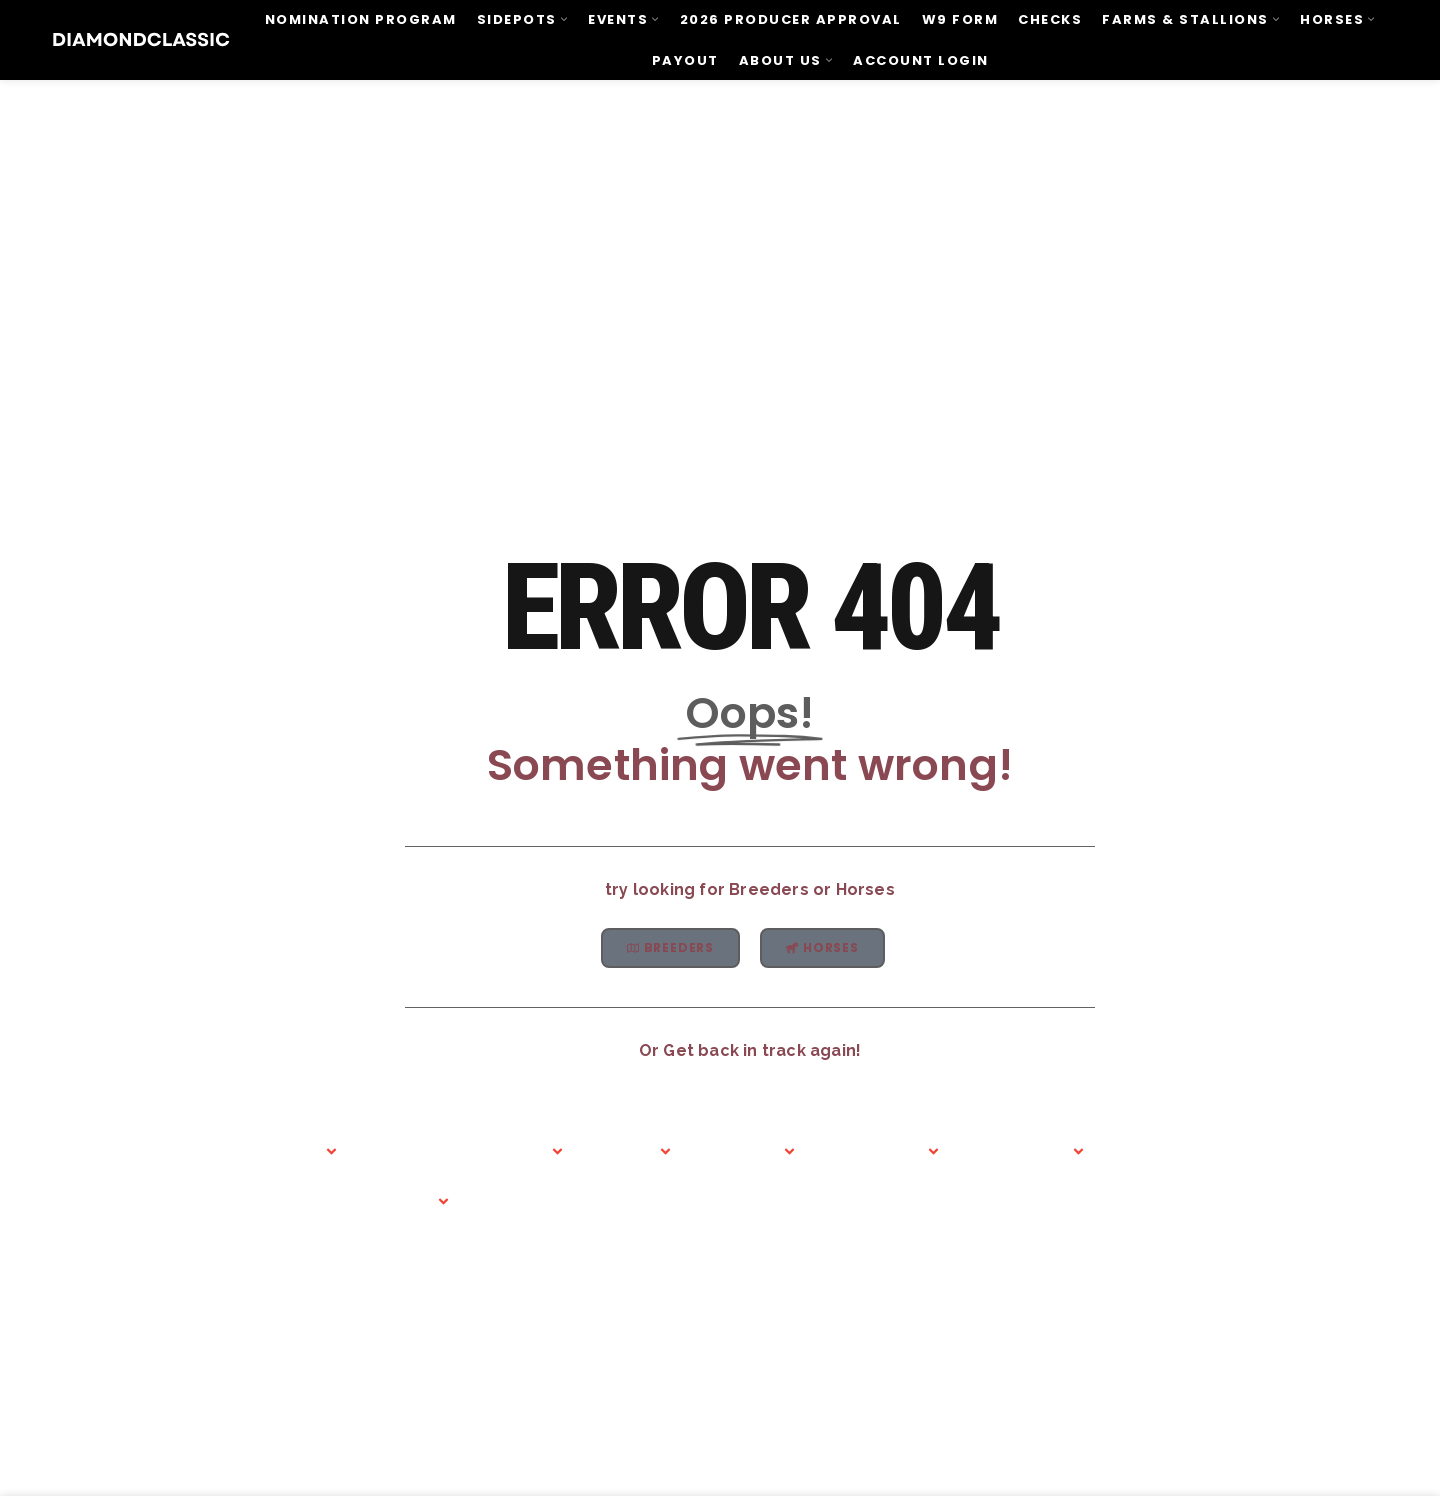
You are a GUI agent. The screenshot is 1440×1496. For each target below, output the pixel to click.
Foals (662, 1132)
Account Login (1377, 1132)
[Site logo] (141, 39)
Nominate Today (1052, 1132)
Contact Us (922, 1132)
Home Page (113, 1132)
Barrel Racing (441, 1157)
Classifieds (786, 1132)
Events (329, 1132)
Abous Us (220, 1132)
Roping (554, 1132)
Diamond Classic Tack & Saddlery (1217, 1132)
